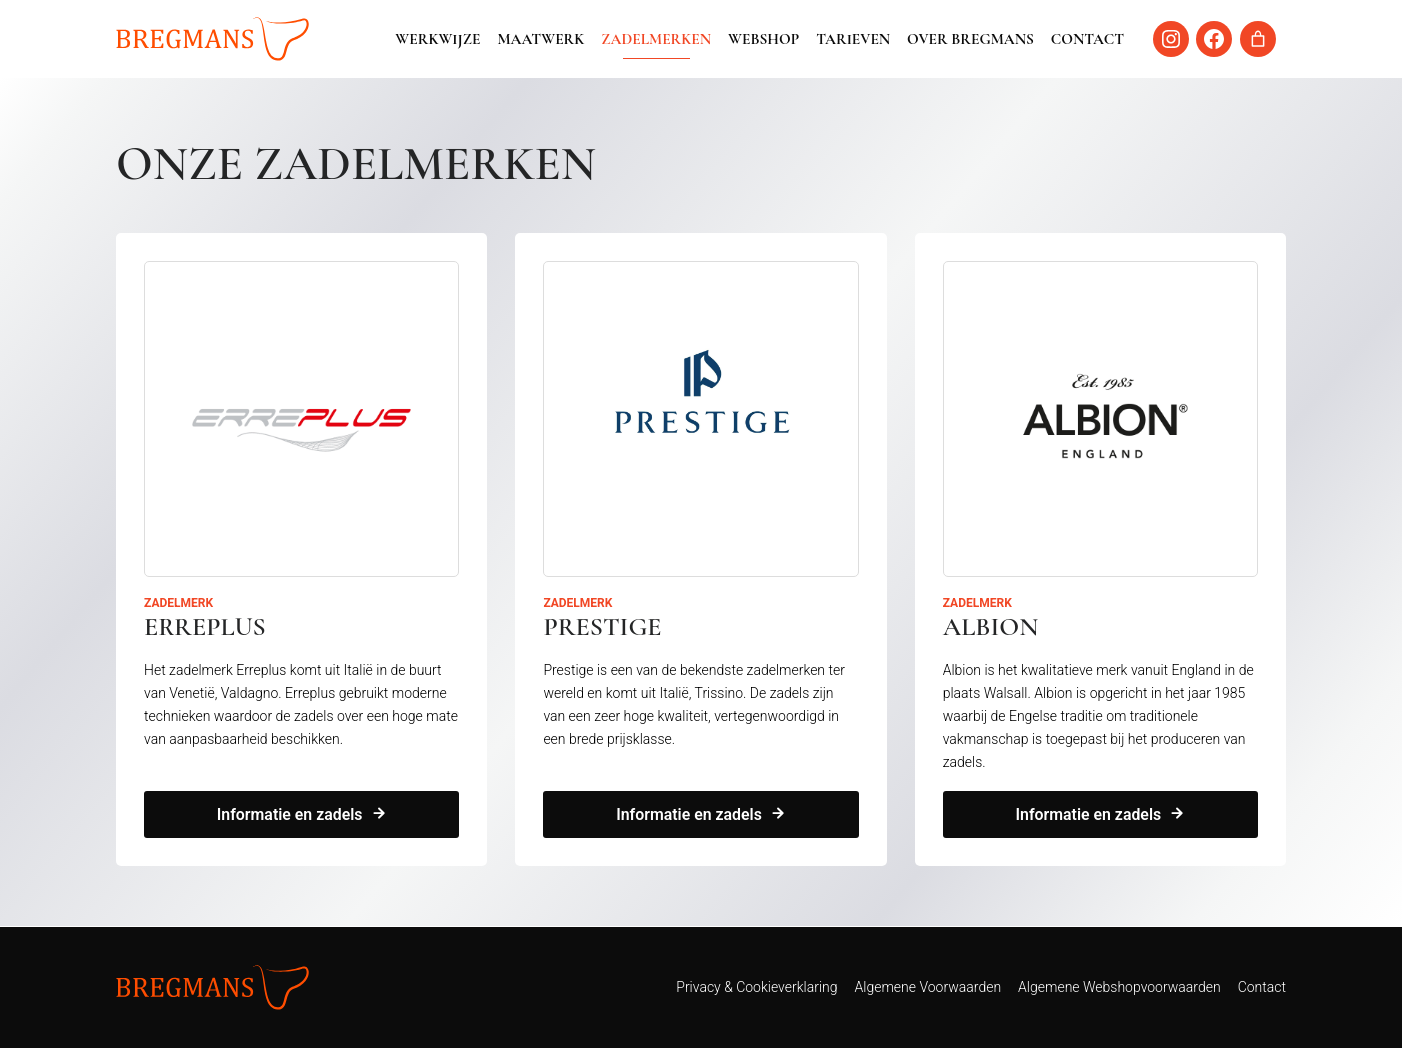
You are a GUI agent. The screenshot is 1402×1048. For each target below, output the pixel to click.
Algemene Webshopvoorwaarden (1119, 987)
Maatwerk (540, 39)
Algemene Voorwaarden (928, 987)
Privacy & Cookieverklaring (756, 987)
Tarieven (853, 39)
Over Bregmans (970, 39)
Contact (1087, 39)
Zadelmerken (656, 39)
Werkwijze (437, 39)
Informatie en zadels (289, 815)
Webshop (763, 39)
